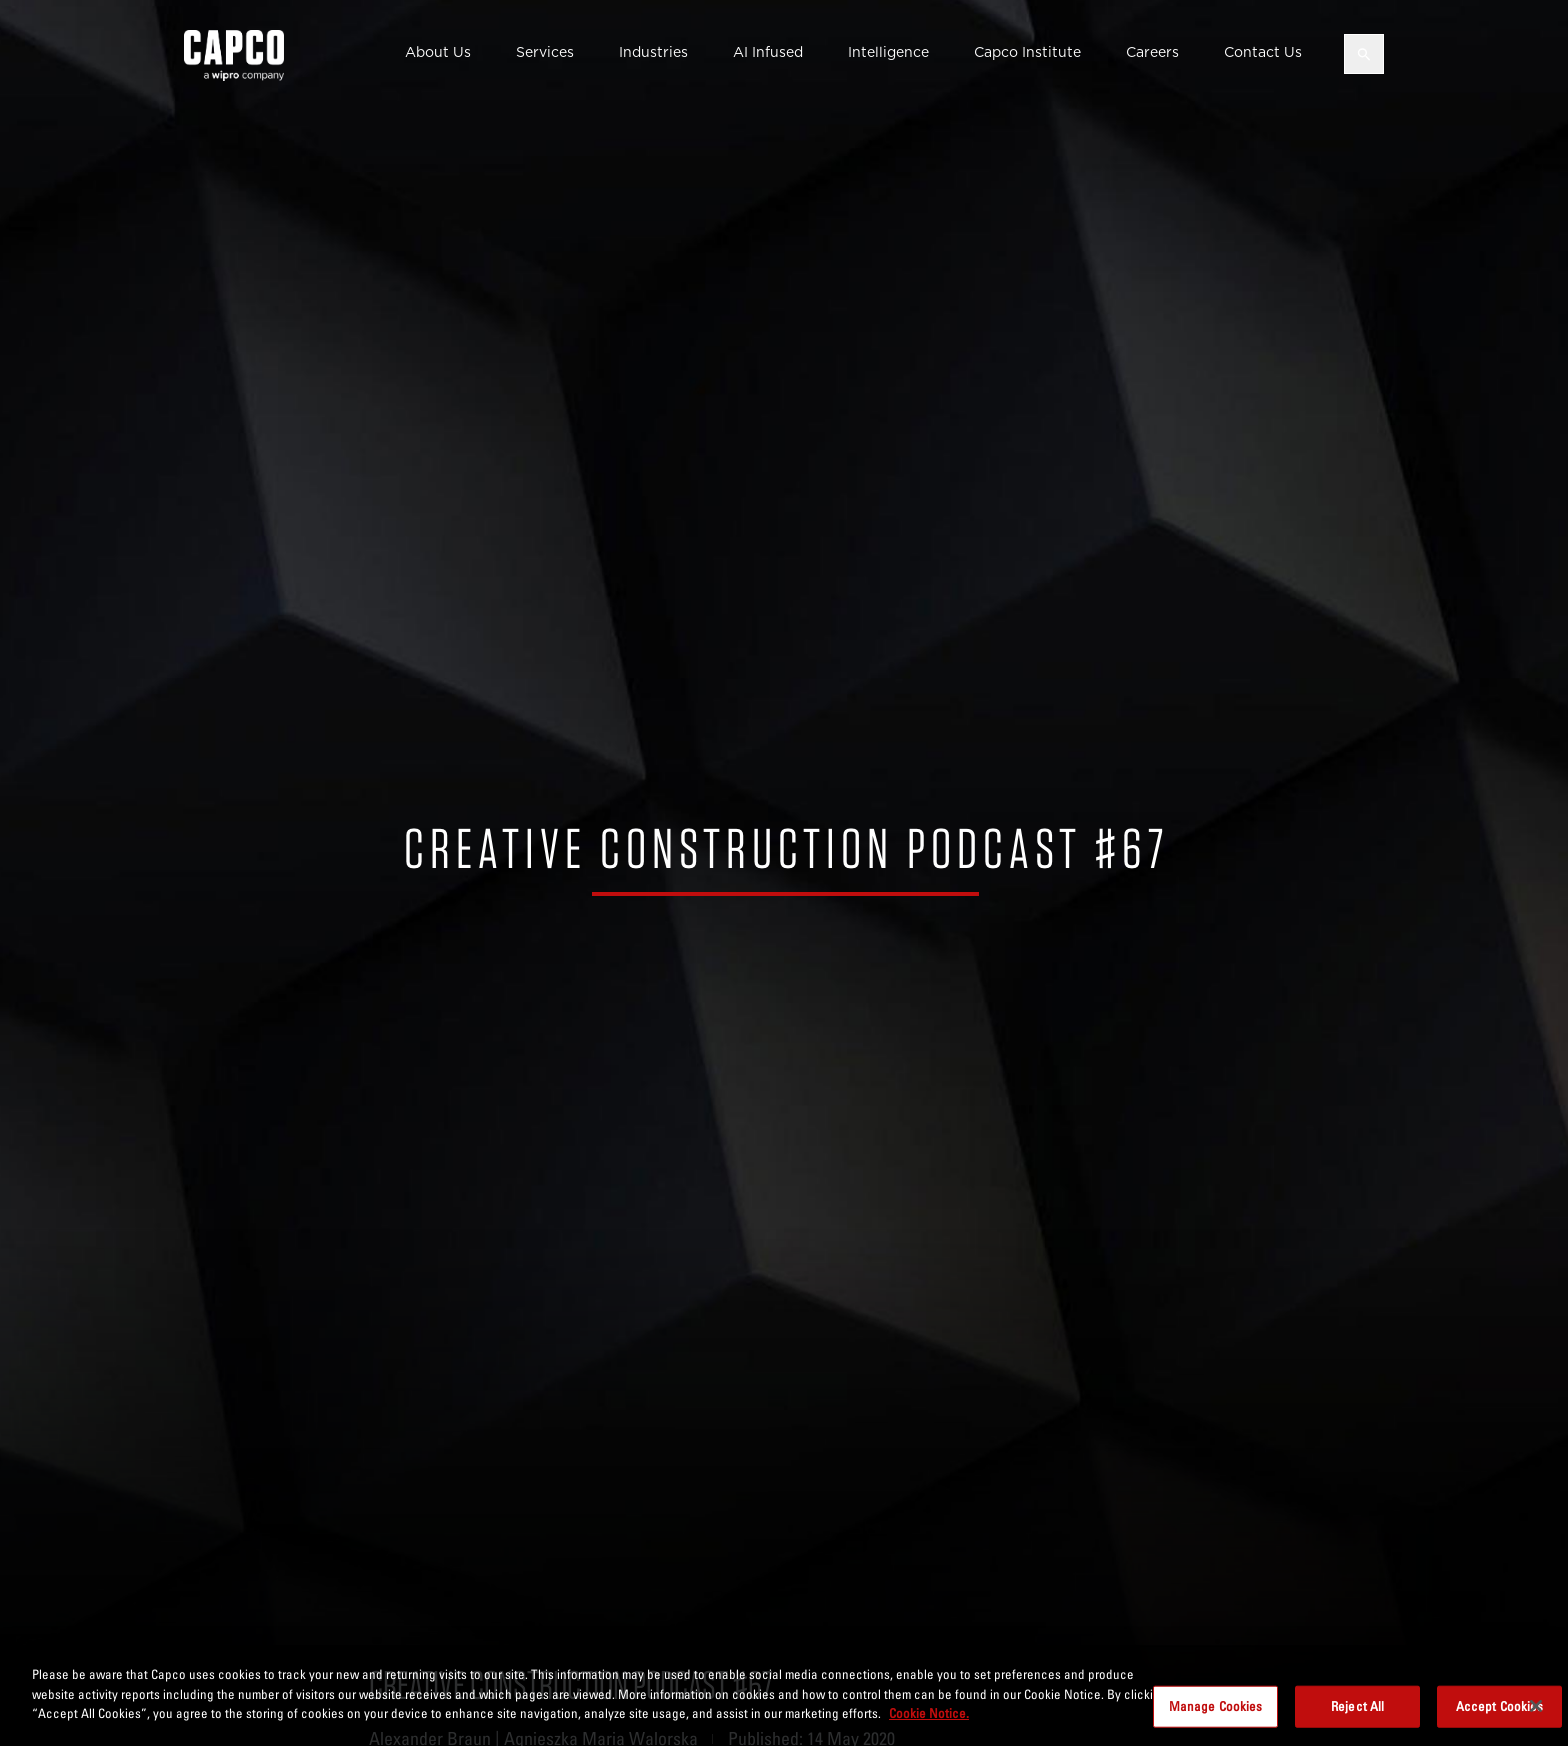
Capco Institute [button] (1027, 52)
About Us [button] (438, 52)
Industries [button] (653, 52)
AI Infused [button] (768, 52)
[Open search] (1364, 54)
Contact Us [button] (1263, 52)
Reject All (1357, 1724)
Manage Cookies (1216, 1724)
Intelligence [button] (888, 52)
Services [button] (545, 52)
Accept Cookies (1500, 1724)
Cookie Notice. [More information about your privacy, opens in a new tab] (929, 1731)
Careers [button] (1152, 52)
